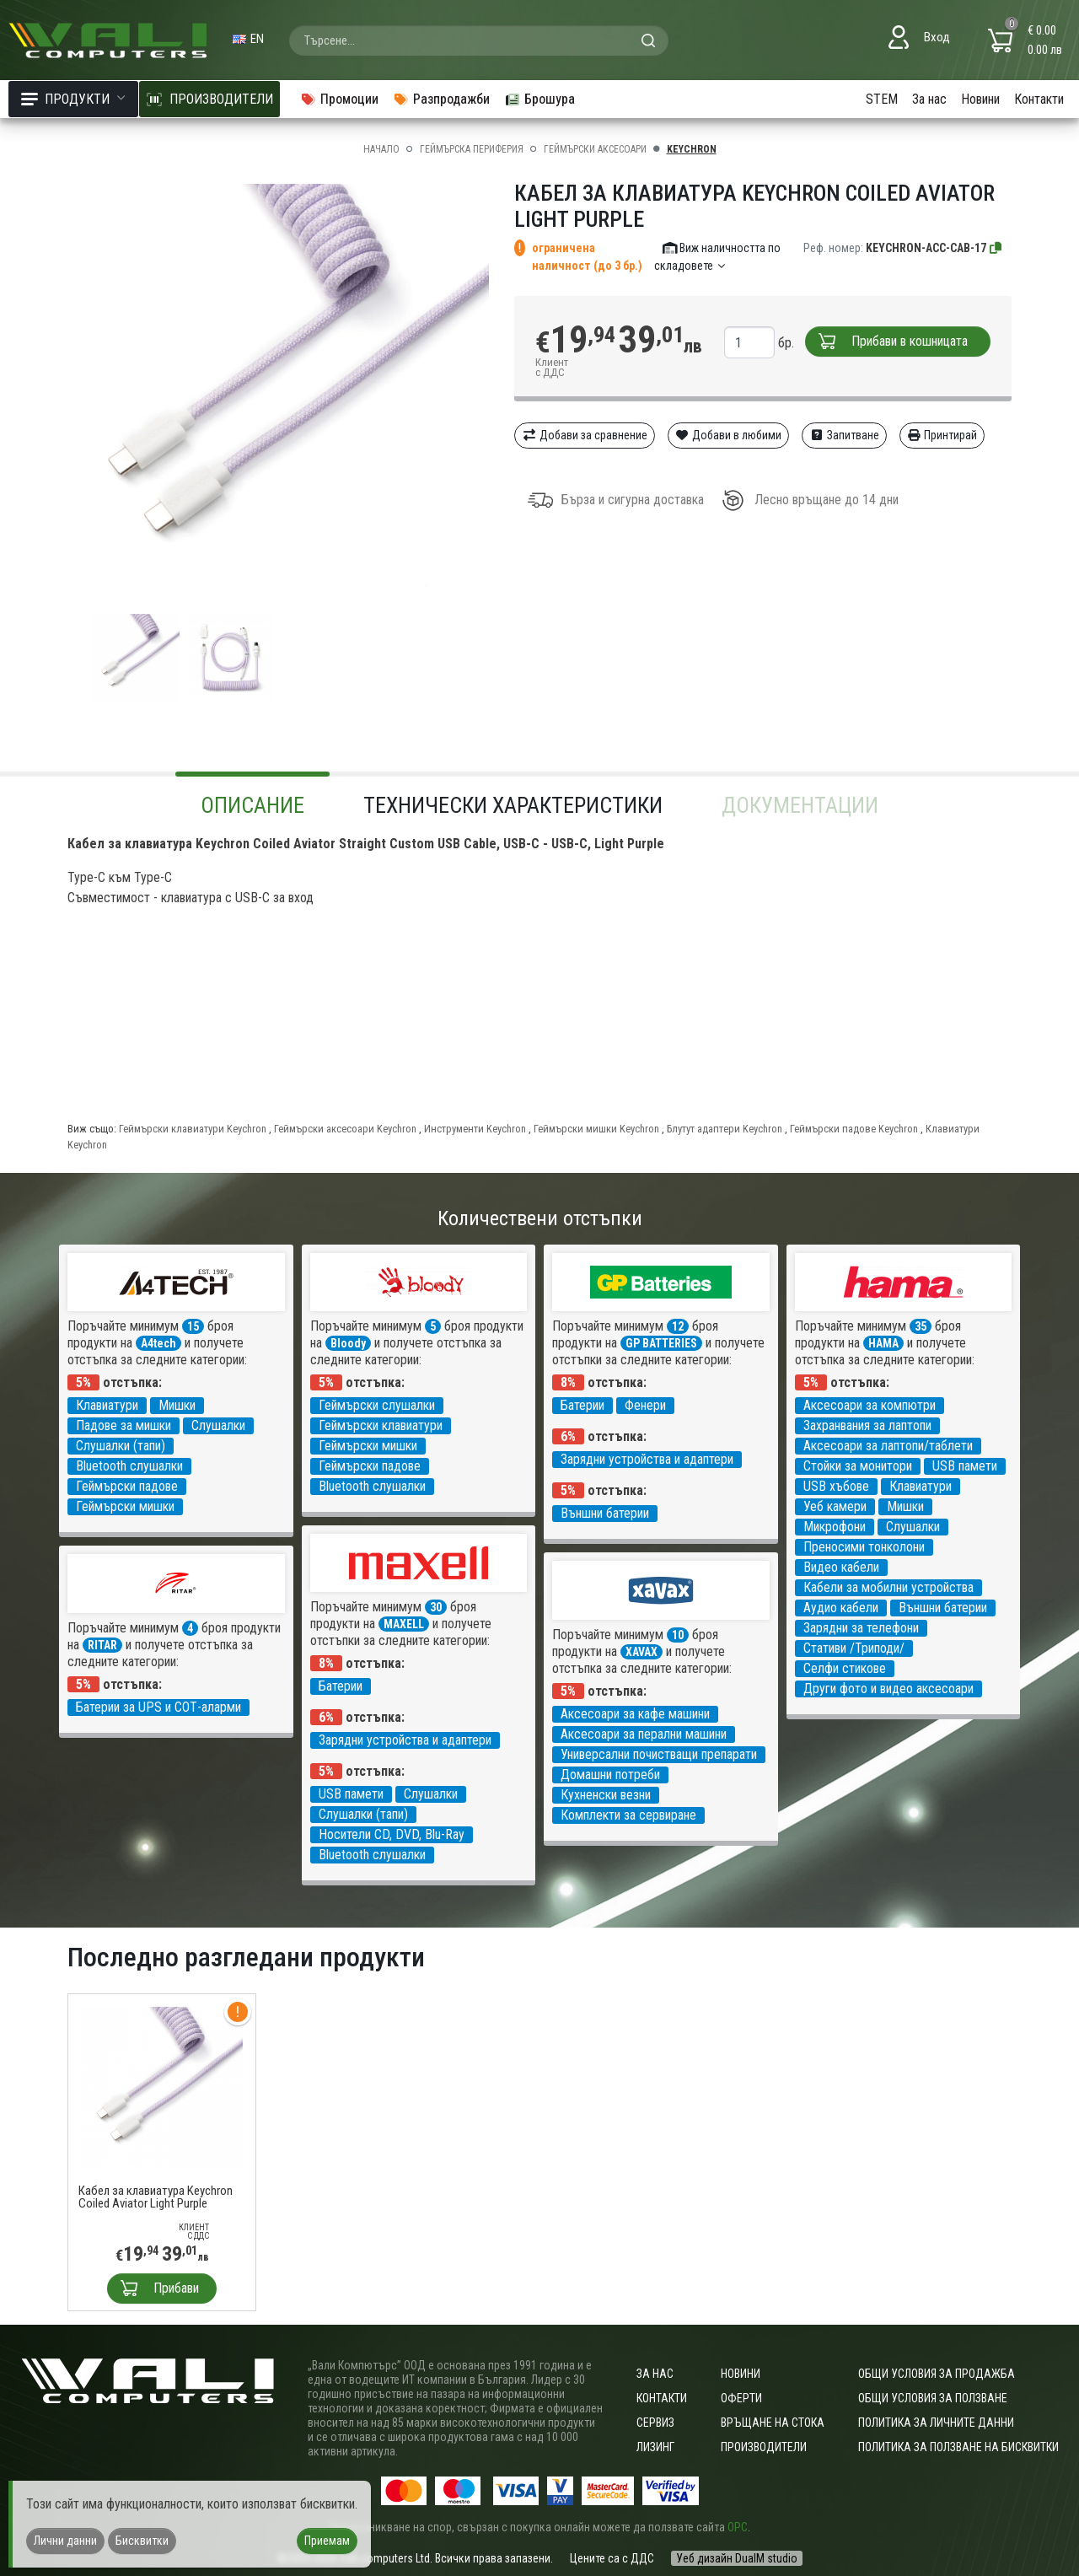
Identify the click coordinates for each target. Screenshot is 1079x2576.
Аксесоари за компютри (869, 1405)
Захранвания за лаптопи (867, 1425)
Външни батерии (605, 1513)
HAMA (883, 1343)
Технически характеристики (513, 805)
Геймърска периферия (471, 149)
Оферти (741, 2398)
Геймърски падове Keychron (854, 1128)
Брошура (539, 99)
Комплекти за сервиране (628, 1815)
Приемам (327, 2540)
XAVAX (641, 1652)
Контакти (1039, 99)
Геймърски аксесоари (595, 149)
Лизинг (655, 2447)
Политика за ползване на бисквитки (958, 2447)
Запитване (844, 435)
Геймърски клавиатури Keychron (192, 1128)
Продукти (73, 99)
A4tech (158, 1343)
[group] (278, 394)
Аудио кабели (840, 1608)
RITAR (102, 1645)
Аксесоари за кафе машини (635, 1714)
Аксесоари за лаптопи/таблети (888, 1446)
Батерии (582, 1405)
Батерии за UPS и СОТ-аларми (158, 1707)
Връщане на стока (772, 2422)
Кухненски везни (606, 1795)
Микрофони (834, 1527)
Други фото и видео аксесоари (888, 1689)
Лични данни (65, 2540)
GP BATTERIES (661, 1343)
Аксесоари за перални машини (644, 1734)
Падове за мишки (123, 1425)
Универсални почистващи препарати (659, 1754)
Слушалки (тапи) (120, 1446)
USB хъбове (836, 1486)
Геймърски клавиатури (381, 1425)
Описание (252, 805)
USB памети (964, 1466)
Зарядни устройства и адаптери (647, 1459)
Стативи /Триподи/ (854, 1648)
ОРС (737, 2527)
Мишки (177, 1405)
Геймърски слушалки (377, 1405)
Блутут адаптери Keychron (724, 1128)
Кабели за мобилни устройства (888, 1587)
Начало (381, 149)
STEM (882, 99)
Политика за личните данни (936, 2422)
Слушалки (218, 1425)
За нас (929, 99)
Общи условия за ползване (932, 2398)
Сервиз (655, 2422)
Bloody (348, 1343)
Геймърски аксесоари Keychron (345, 1128)
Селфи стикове (844, 1668)
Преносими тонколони (864, 1547)
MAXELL (404, 1624)
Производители (764, 2447)
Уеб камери (835, 1506)
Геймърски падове (127, 1486)
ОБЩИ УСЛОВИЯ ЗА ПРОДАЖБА (936, 2373)
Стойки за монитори (857, 1466)
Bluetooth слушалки (129, 1466)
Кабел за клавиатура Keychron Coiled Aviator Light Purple (155, 2197)
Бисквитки (142, 2540)
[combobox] (478, 40)
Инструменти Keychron (475, 1128)
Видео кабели (841, 1567)
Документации (800, 805)
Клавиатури (107, 1405)
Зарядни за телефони (861, 1628)
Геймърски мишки (125, 1506)
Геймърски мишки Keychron (596, 1128)
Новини (980, 99)
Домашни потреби (610, 1775)
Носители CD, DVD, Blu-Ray (391, 1834)
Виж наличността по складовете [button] (717, 256)
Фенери (645, 1405)
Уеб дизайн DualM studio (736, 2558)
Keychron (692, 149)
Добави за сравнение (584, 435)
